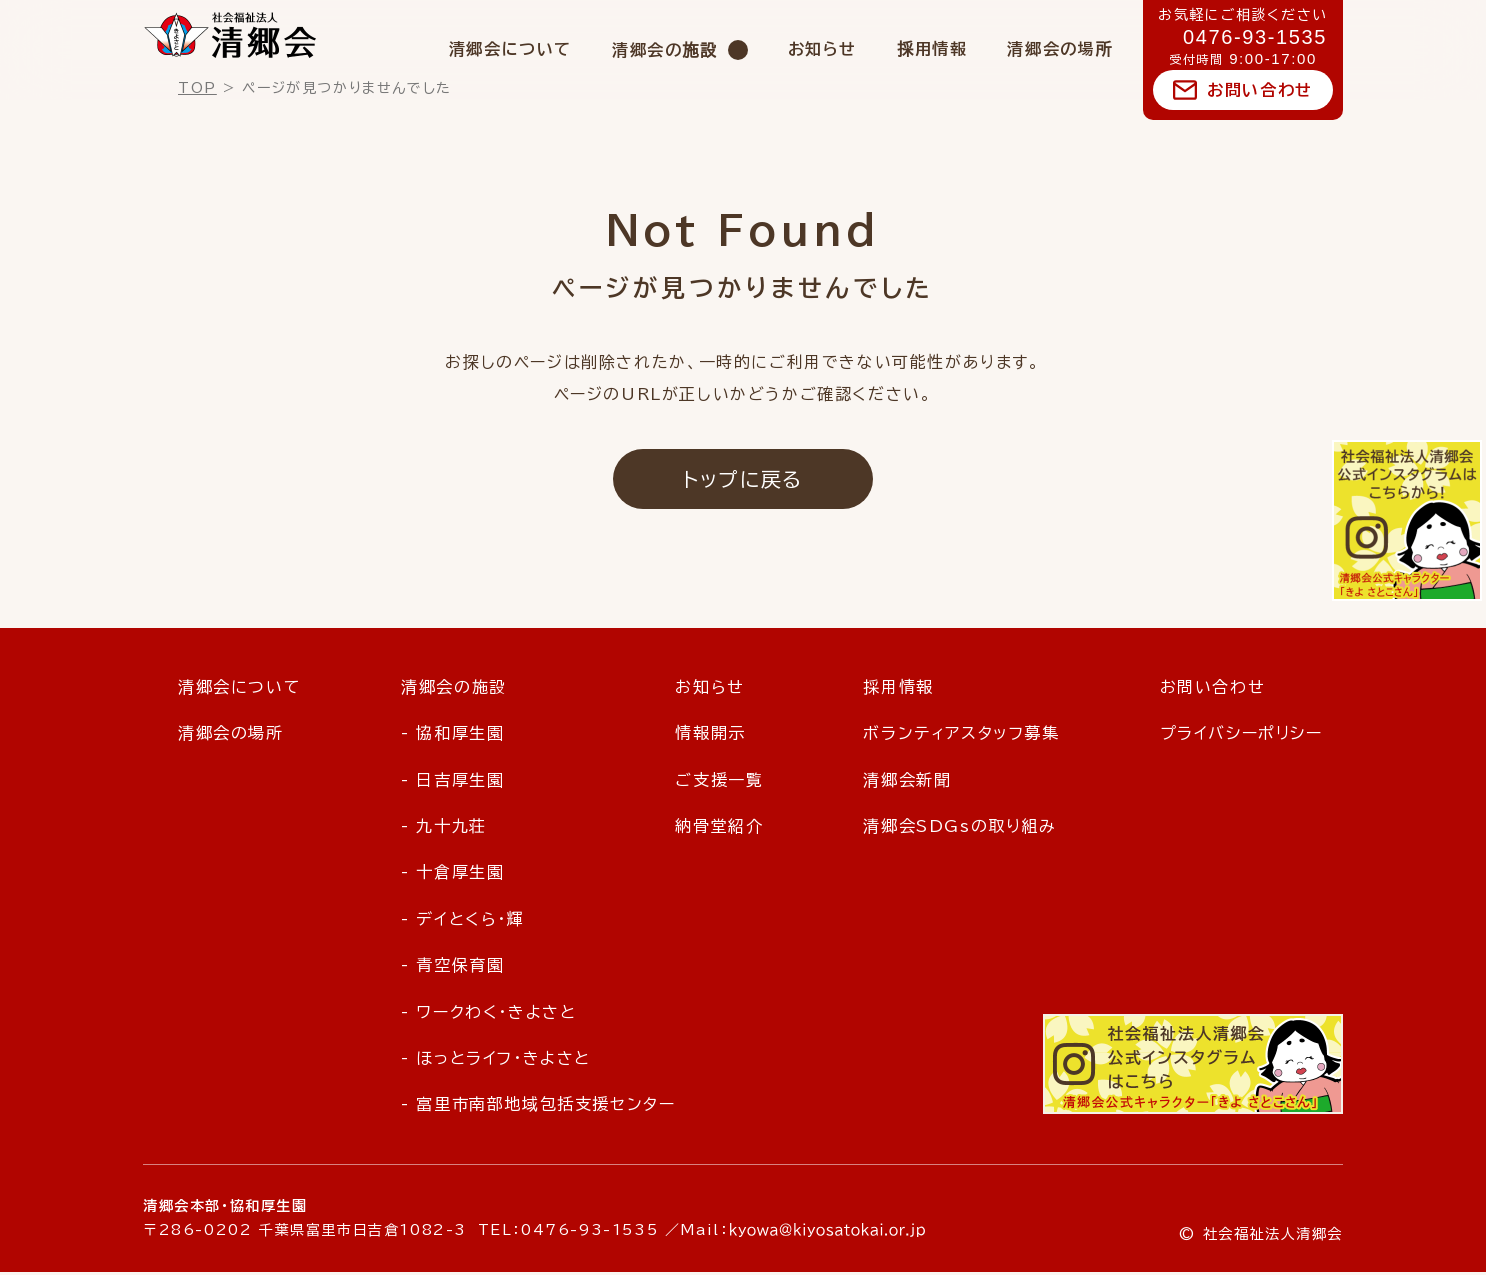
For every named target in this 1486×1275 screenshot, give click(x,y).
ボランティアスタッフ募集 (961, 735)
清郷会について (510, 49)
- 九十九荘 (444, 828)
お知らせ (822, 49)
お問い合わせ (1260, 90)
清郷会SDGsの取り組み (959, 828)
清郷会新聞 (907, 782)
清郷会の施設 (665, 50)
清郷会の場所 (1060, 49)
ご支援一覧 (719, 782)
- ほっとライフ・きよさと (496, 1060)
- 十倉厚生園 (452, 875)
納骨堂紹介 (719, 828)
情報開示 (710, 735)
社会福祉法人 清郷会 (230, 35)
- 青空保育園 (452, 967)
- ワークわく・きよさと (488, 1014)
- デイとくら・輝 (462, 921)
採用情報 (932, 49)
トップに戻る (743, 480)
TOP (197, 88)
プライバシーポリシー (1241, 735)
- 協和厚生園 (452, 735)
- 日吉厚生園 (452, 782)
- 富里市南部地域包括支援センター (538, 1107)
